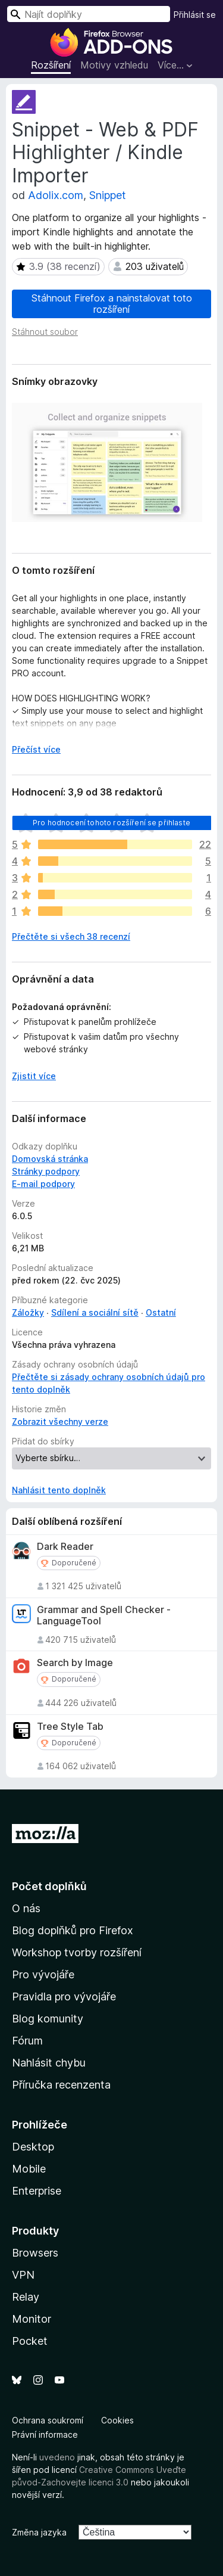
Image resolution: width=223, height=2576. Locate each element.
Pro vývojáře (43, 1974)
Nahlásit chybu (49, 2062)
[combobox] (88, 14)
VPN (23, 2275)
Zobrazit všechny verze (60, 1421)
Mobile (29, 2168)
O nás (26, 1908)
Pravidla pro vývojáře (64, 1996)
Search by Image (75, 1662)
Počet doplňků (49, 1886)
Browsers (35, 2252)
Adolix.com (55, 195)
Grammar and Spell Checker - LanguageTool (104, 1615)
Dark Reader (65, 1546)
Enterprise (36, 2191)
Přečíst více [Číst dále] (36, 749)
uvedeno (58, 2457)
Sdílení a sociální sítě (95, 1312)
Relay (25, 2297)
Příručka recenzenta (61, 2084)
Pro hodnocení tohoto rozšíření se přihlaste (111, 822)
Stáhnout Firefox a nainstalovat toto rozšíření (112, 303)
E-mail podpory (43, 1184)
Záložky (28, 1312)
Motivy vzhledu (114, 65)
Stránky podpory (46, 1171)
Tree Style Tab (70, 1726)
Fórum (27, 2040)
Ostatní (161, 1312)
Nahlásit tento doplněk (59, 1490)
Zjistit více (34, 1076)
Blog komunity (47, 2018)
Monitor (31, 2319)
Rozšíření (51, 65)
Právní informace (45, 2434)
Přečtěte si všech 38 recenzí (71, 936)
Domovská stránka (50, 1159)
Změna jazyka (39, 2532)
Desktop (33, 2146)
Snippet (107, 195)
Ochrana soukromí (47, 2420)
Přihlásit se (195, 15)
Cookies (117, 2420)
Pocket (30, 2341)
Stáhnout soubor (45, 332)
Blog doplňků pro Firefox (72, 1930)
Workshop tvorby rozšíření (77, 1952)
